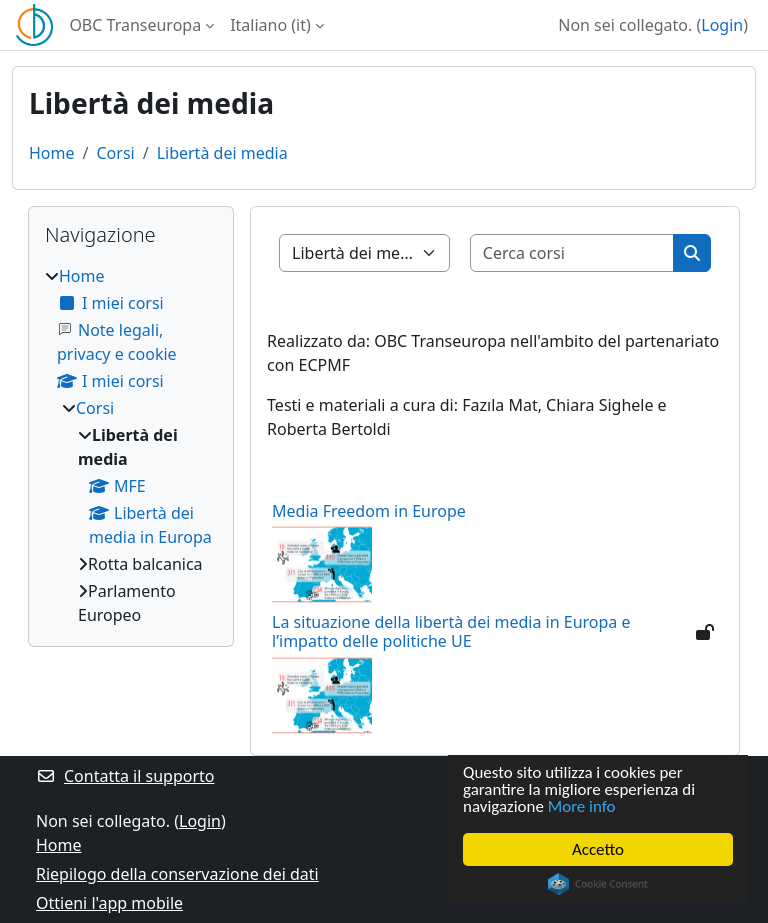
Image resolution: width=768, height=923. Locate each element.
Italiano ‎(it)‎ (270, 25)
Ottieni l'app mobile (109, 903)
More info (582, 807)
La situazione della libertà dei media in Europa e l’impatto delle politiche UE (451, 631)
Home (52, 153)
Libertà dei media (222, 153)
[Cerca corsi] (572, 253)
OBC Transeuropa (135, 25)
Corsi (115, 153)
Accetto (598, 849)
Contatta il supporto (125, 776)
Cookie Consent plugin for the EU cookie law (598, 884)
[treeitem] (131, 445)
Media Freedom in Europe (369, 511)
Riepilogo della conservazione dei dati (177, 874)
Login (722, 25)
